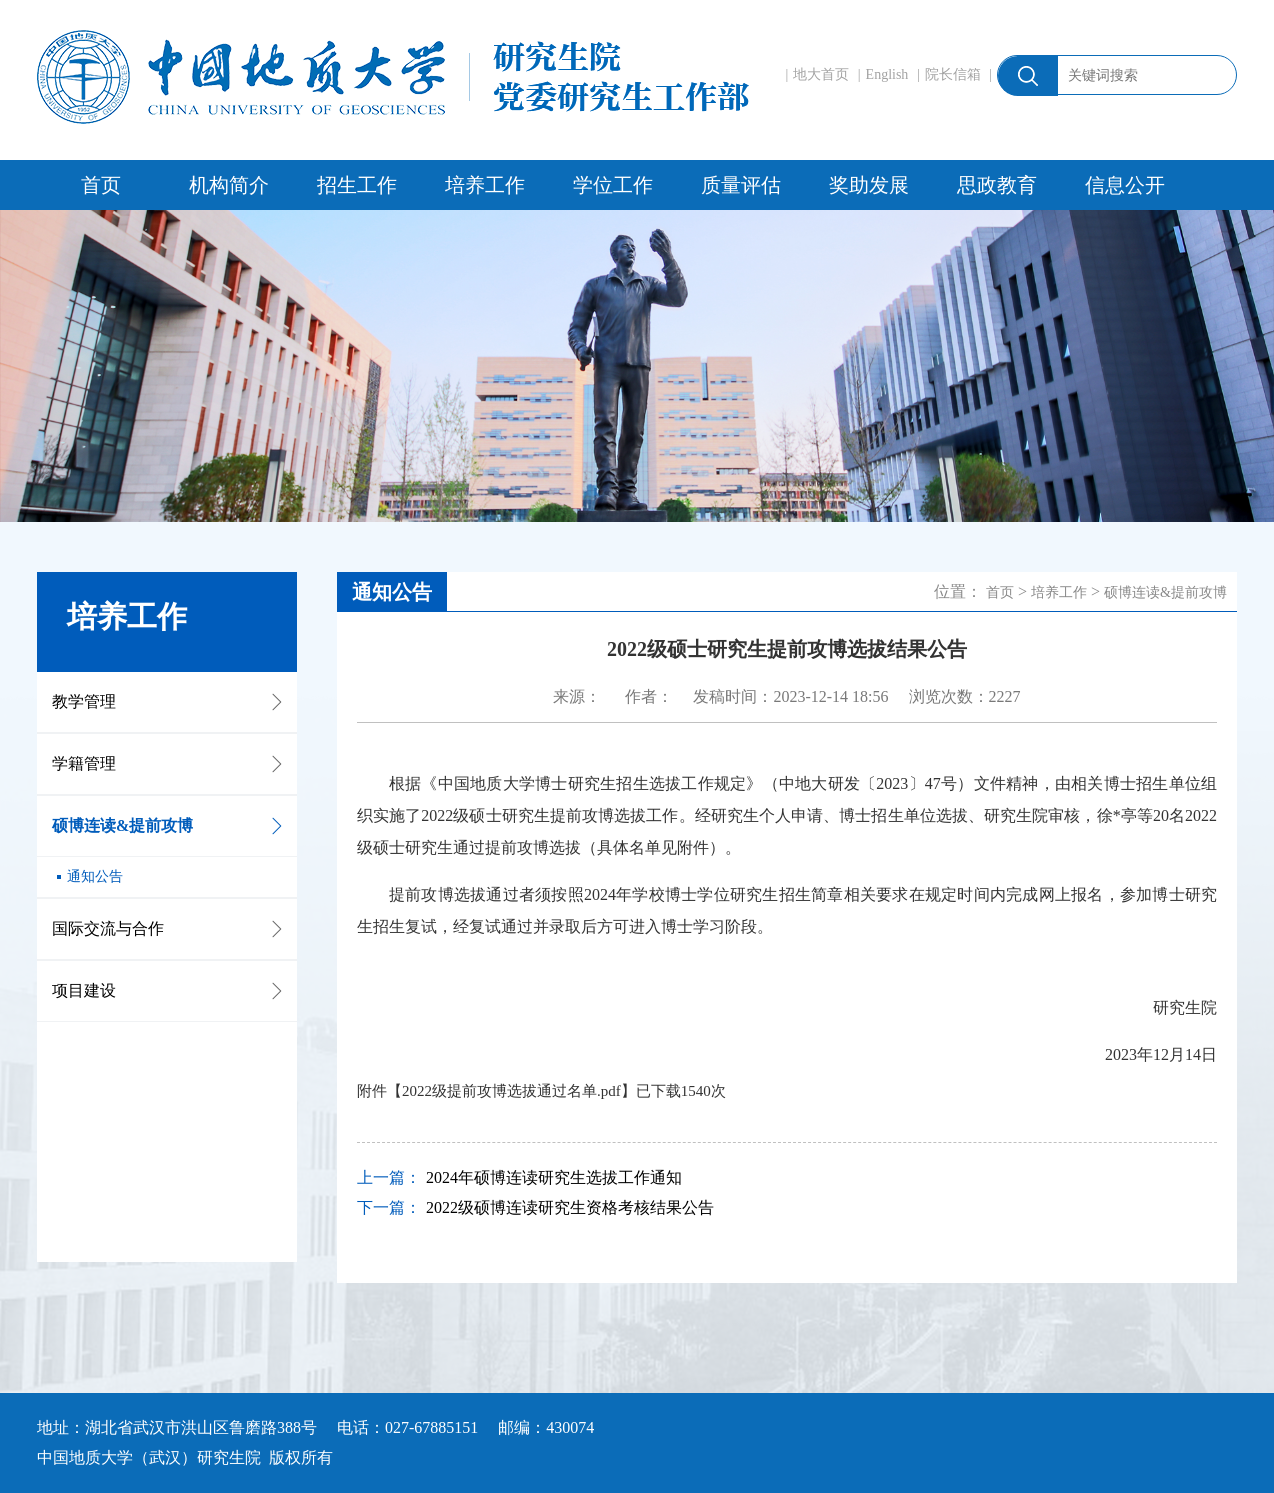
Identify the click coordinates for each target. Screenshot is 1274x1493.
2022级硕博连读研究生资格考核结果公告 (570, 1207)
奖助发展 (869, 185)
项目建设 (84, 990)
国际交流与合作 (108, 928)
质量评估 (741, 185)
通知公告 (95, 876)
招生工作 (357, 185)
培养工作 (485, 185)
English (887, 74)
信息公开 (1125, 185)
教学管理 (84, 701)
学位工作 (613, 185)
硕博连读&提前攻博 (122, 825)
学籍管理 (84, 763)
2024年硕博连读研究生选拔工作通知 (554, 1177)
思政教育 (997, 185)
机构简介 (229, 185)
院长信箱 (953, 74)
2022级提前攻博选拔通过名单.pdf (511, 1091)
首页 (101, 185)
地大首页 (821, 74)
